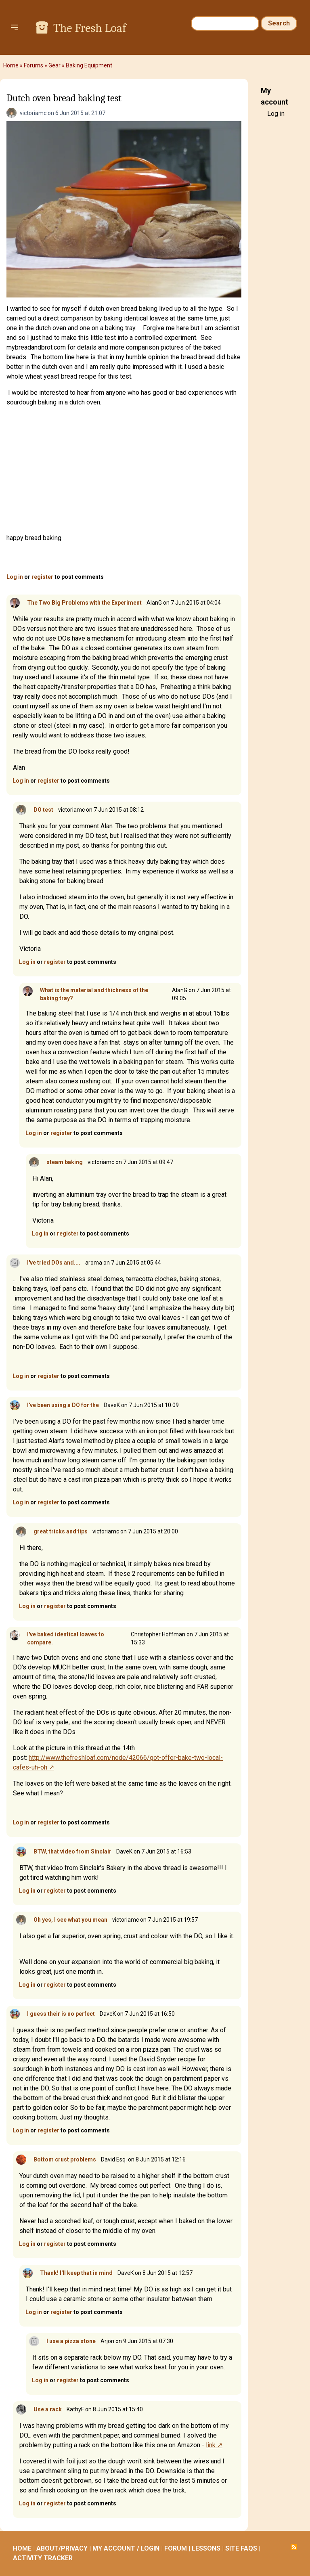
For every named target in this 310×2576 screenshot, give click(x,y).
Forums (33, 65)
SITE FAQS (241, 2548)
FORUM (175, 2548)
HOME (22, 2548)
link (211, 2445)
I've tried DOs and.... (53, 1262)
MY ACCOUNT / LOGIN (125, 2548)
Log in (14, 577)
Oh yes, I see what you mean (70, 1919)
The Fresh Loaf (89, 28)
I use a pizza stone (71, 2341)
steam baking (64, 1162)
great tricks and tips (61, 1531)
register (42, 577)
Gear (54, 65)
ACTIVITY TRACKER (43, 2558)
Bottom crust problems (65, 2159)
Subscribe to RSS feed (294, 2547)
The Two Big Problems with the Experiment (84, 602)
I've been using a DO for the (63, 1405)
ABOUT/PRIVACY (62, 2548)
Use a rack (48, 2409)
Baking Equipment (89, 65)
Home (11, 65)
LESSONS (206, 2548)
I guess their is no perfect (61, 2014)
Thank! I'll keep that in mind (76, 2273)
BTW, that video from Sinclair (72, 1851)
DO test (43, 809)
